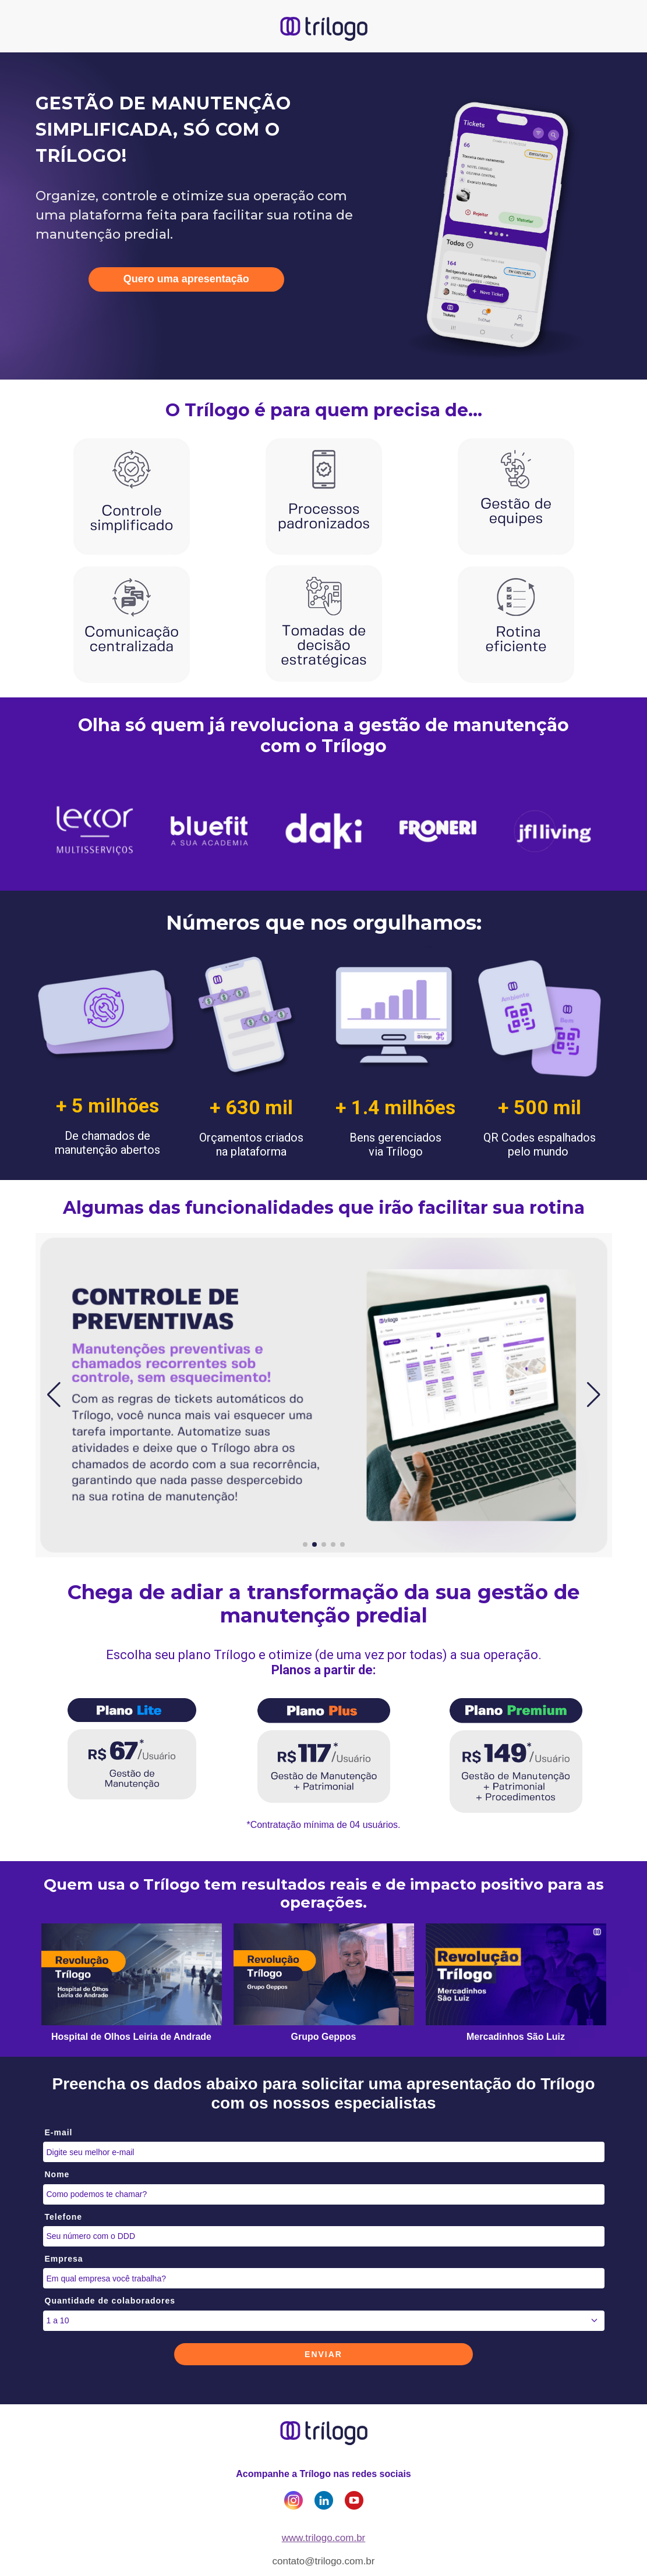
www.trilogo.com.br (324, 2537)
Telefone (64, 2216)
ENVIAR (323, 2354)
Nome (57, 2174)
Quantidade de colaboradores (110, 2300)
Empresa (64, 2258)
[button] (54, 1395)
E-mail (59, 2132)
